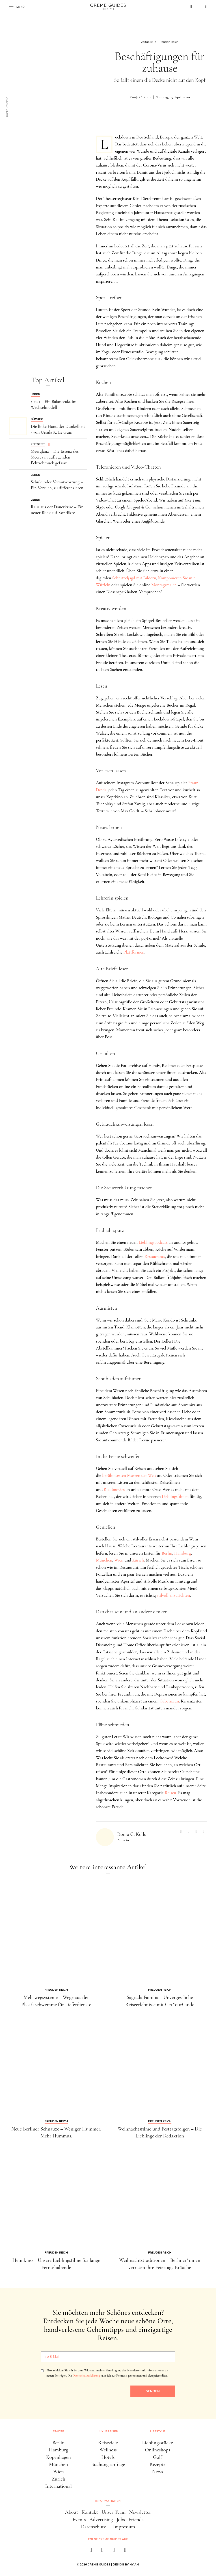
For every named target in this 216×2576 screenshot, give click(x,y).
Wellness (108, 2450)
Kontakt (90, 2512)
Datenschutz (93, 2527)
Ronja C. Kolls (140, 97)
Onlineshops (157, 2450)
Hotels (107, 2457)
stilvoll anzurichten (173, 1595)
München (104, 1560)
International (58, 2486)
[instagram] (102, 2551)
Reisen (170, 1792)
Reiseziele (108, 2443)
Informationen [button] (108, 2500)
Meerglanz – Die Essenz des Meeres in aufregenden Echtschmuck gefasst (55, 457)
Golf (157, 2457)
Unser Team (113, 2512)
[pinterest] (114, 2551)
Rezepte (157, 2464)
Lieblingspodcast (153, 1242)
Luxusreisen (108, 2431)
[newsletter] (125, 2551)
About (71, 2512)
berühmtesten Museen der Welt (129, 1475)
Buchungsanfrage (108, 2464)
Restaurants (155, 1256)
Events (79, 2519)
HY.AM (134, 2564)
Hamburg (182, 1553)
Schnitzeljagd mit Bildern (134, 578)
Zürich (138, 1560)
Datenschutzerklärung (86, 2375)
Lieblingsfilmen (175, 1496)
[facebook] (91, 2551)
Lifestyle (157, 2431)
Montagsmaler (163, 585)
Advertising (101, 2519)
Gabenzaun (169, 1701)
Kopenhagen (58, 2457)
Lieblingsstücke (157, 2443)
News (157, 2471)
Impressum (124, 2527)
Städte (58, 2431)
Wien (118, 1560)
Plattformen (133, 952)
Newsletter (140, 2512)
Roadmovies (114, 1489)
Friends (135, 2519)
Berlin (167, 1553)
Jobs (121, 2519)
